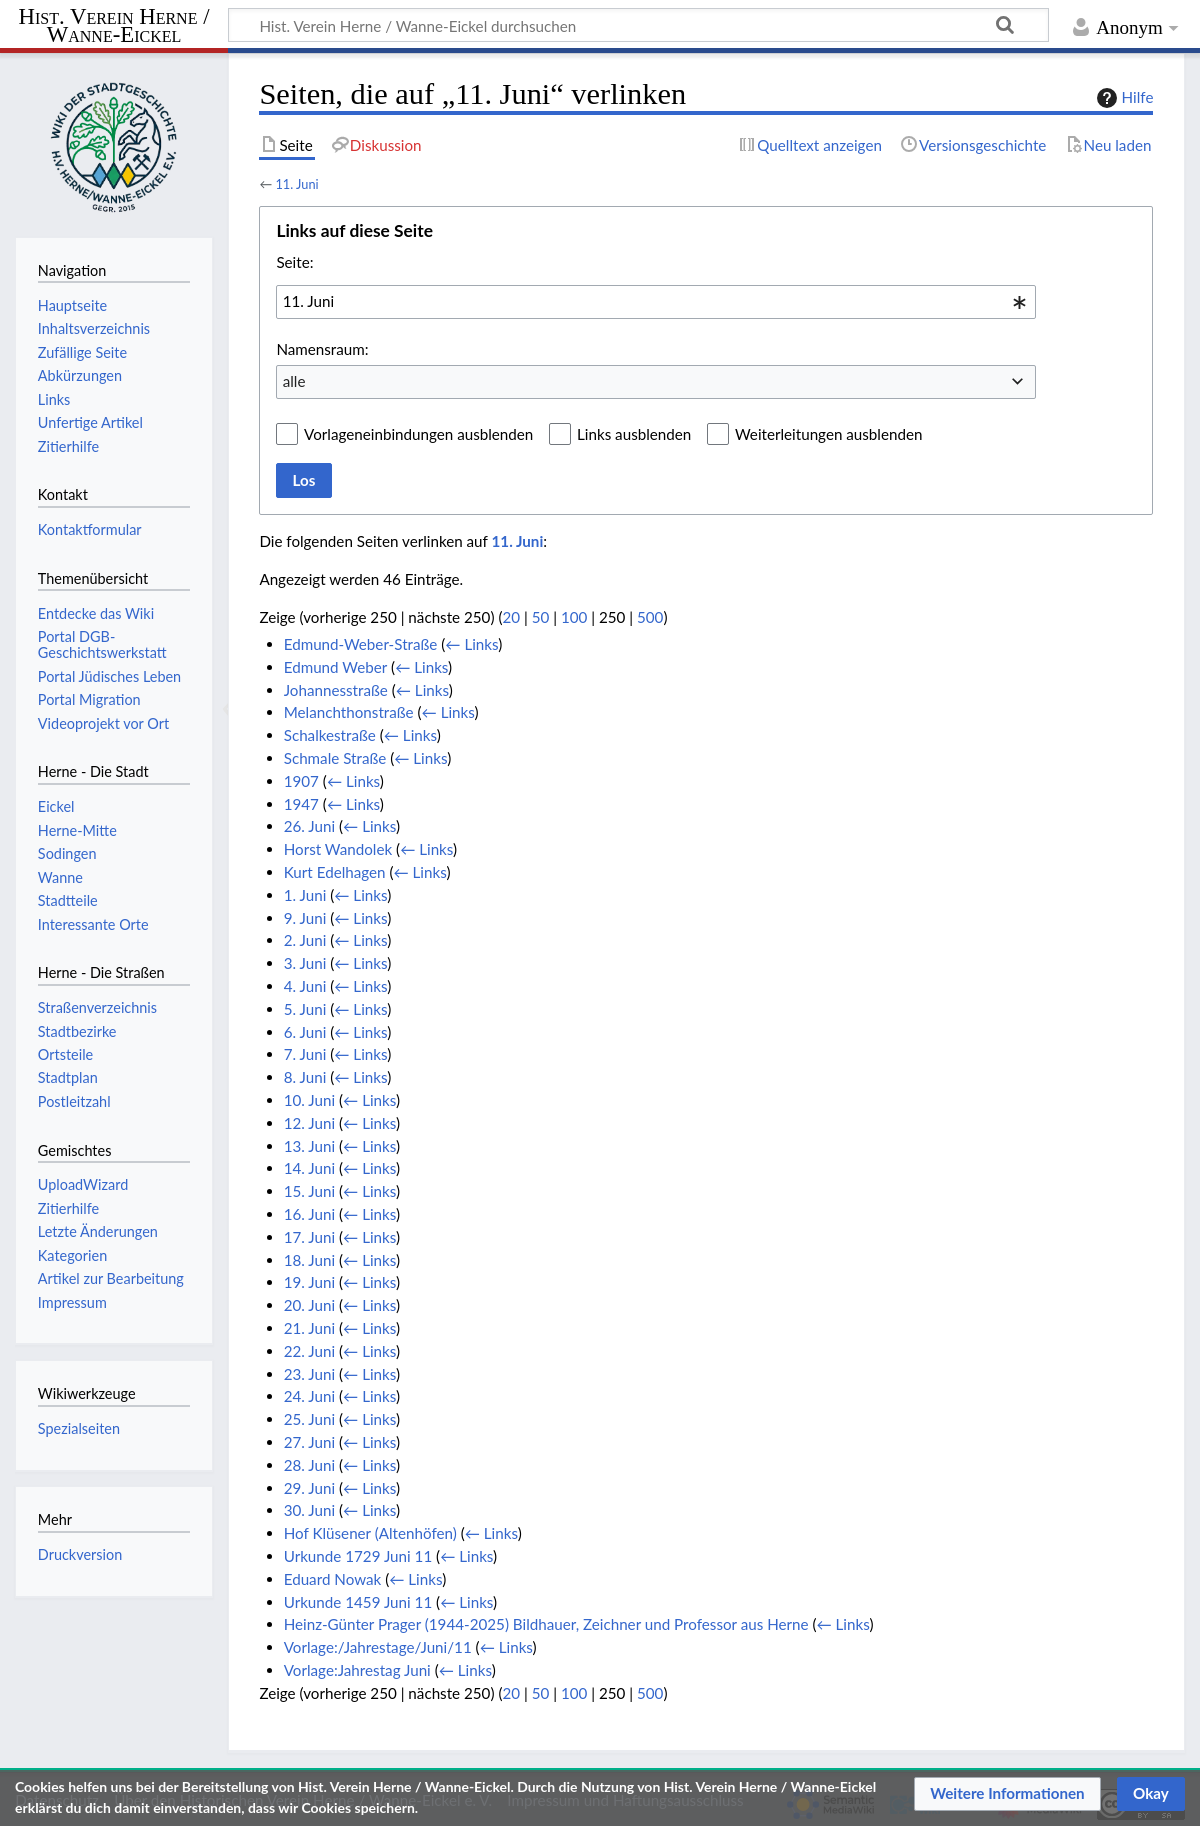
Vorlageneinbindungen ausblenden (418, 434)
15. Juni (309, 1191)
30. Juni (309, 1510)
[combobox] (656, 302)
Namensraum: (322, 349)
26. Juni (309, 826)
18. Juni (309, 1260)
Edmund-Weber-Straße (361, 644)
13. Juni (309, 1146)
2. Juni (305, 940)
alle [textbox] (294, 381)
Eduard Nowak (333, 1579)
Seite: (294, 262)
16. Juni (309, 1214)
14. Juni (309, 1168)
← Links (471, 644)
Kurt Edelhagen (335, 872)
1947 (301, 804)
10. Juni (309, 1100)
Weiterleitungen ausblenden (828, 434)
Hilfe (1123, 98)
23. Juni (309, 1374)
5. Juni (305, 1009)
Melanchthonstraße (349, 712)
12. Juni (309, 1123)
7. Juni (305, 1054)
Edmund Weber (336, 667)
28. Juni (309, 1465)
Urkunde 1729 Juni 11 (358, 1556)
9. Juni (305, 918)
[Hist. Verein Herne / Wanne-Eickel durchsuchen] (638, 25)
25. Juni (309, 1419)
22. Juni (309, 1351)
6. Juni (305, 1032)
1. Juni (305, 895)
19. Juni (309, 1282)
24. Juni (309, 1396)
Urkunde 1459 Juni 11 (358, 1602)
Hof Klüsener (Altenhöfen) (370, 1533)
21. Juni (309, 1328)
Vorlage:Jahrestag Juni (357, 1670)
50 (541, 617)
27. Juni (309, 1442)
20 (511, 617)
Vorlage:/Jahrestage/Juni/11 (378, 1647)
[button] (1007, 1794)
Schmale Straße (335, 758)
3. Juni (305, 963)
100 (574, 617)
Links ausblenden (634, 434)
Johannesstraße (336, 690)
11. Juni (296, 184)
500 (650, 617)
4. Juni (305, 986)
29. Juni (309, 1488)
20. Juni (309, 1305)
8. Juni (305, 1077)
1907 (301, 781)
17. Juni (309, 1237)
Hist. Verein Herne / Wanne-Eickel (114, 26)
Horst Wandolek (338, 849)
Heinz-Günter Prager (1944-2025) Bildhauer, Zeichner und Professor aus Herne (546, 1624)
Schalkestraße (330, 735)
